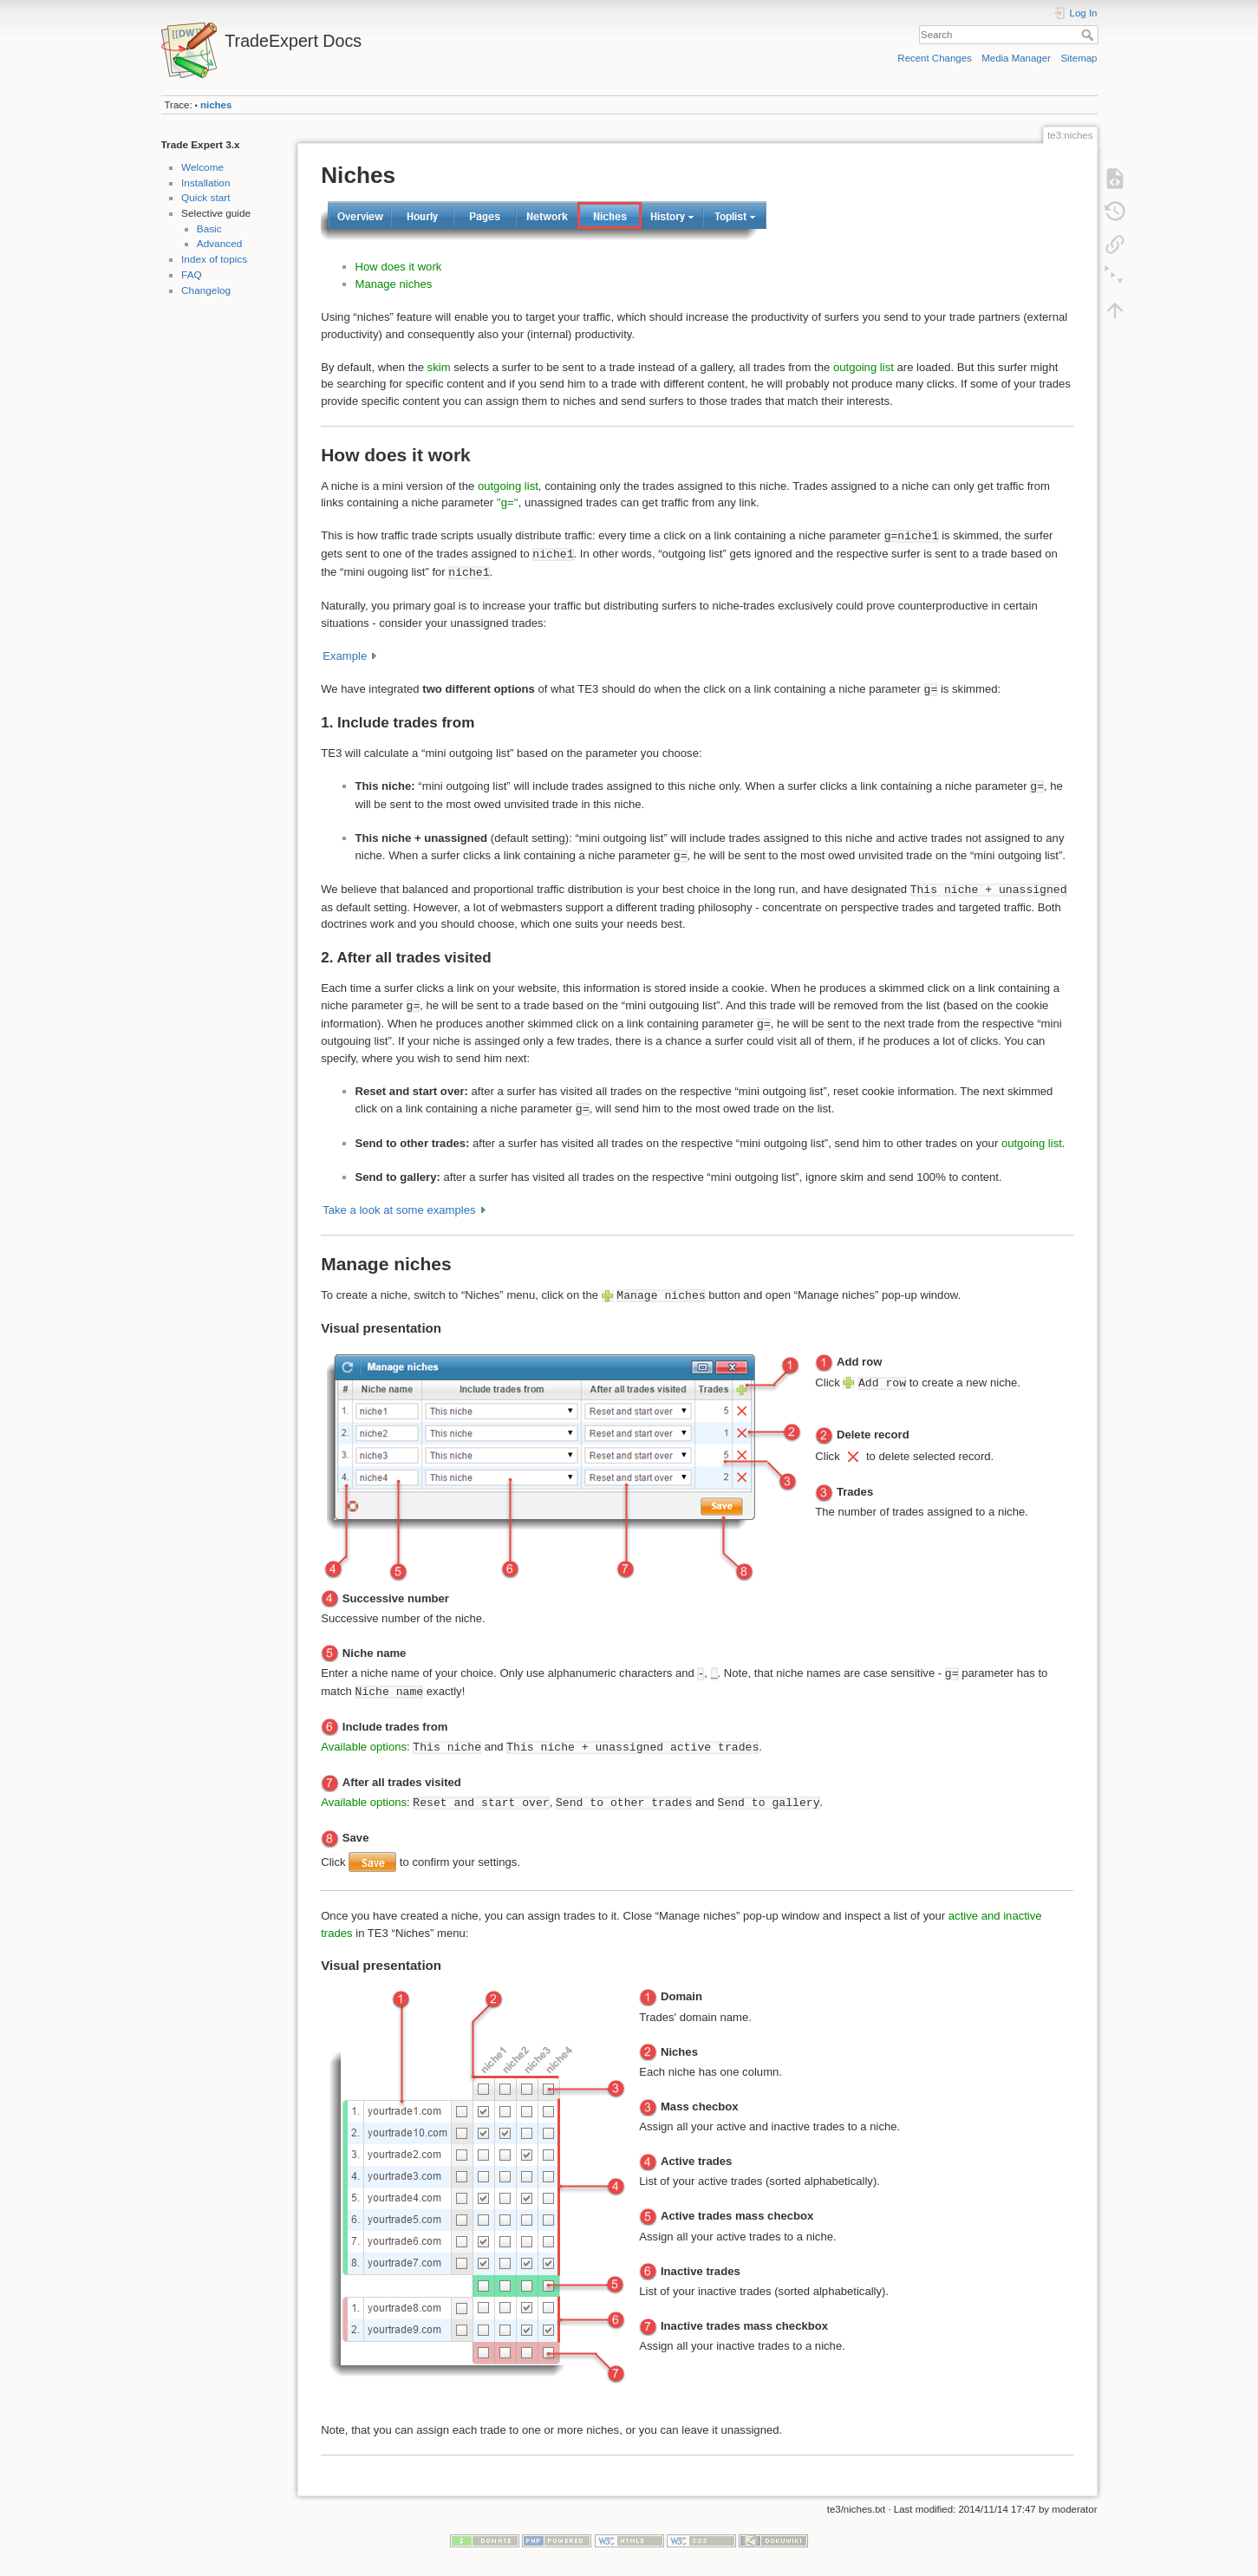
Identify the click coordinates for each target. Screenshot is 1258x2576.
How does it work (398, 266)
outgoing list (863, 367)
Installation (205, 183)
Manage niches (394, 283)
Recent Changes (934, 58)
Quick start (205, 198)
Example (345, 655)
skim (439, 367)
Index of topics (214, 259)
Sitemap (1078, 58)
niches (215, 105)
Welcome (202, 167)
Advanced (219, 244)
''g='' (507, 502)
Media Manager (1016, 58)
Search (1089, 35)
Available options (364, 1746)
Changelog (206, 290)
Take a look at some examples (399, 1209)
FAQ (191, 275)
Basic (209, 229)
